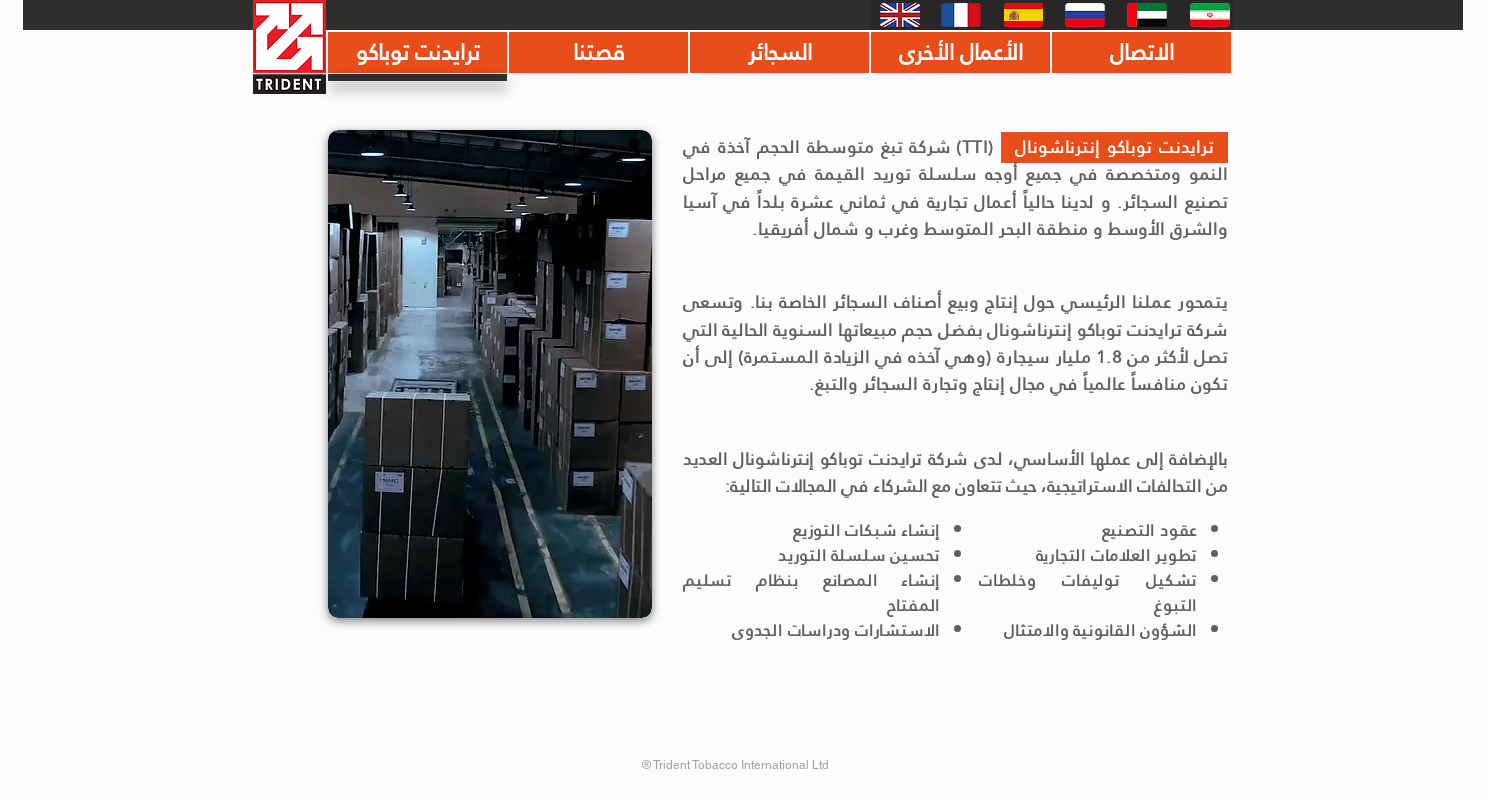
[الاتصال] (1141, 52)
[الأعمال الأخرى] (960, 52)
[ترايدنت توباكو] (417, 52)
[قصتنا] (598, 52)
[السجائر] (779, 52)
